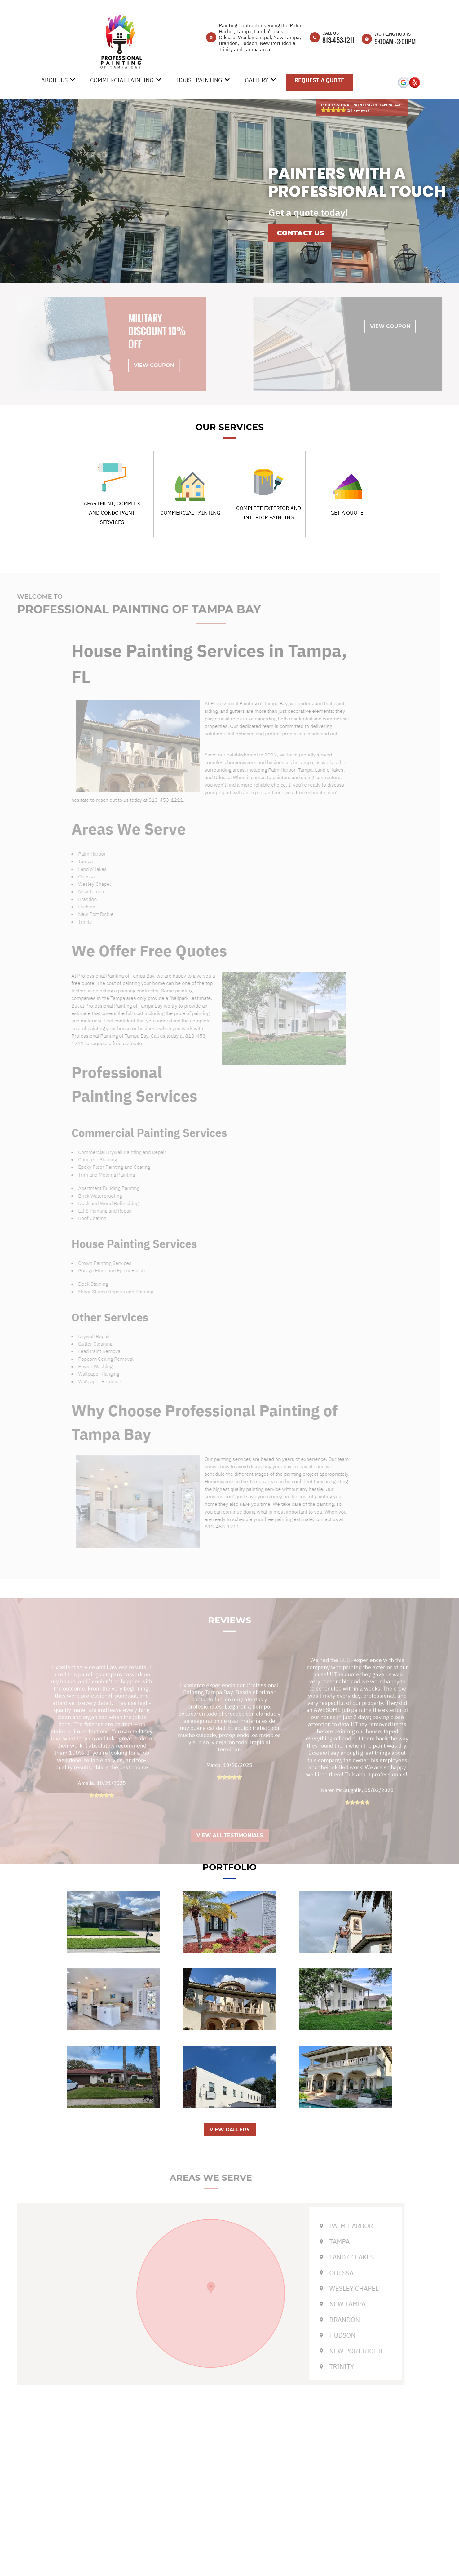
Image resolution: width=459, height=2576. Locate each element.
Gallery (256, 80)
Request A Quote (319, 80)
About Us (54, 80)
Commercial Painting (122, 80)
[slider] (333, 109)
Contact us (300, 233)
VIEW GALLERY (230, 2130)
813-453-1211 (338, 40)
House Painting (199, 80)
